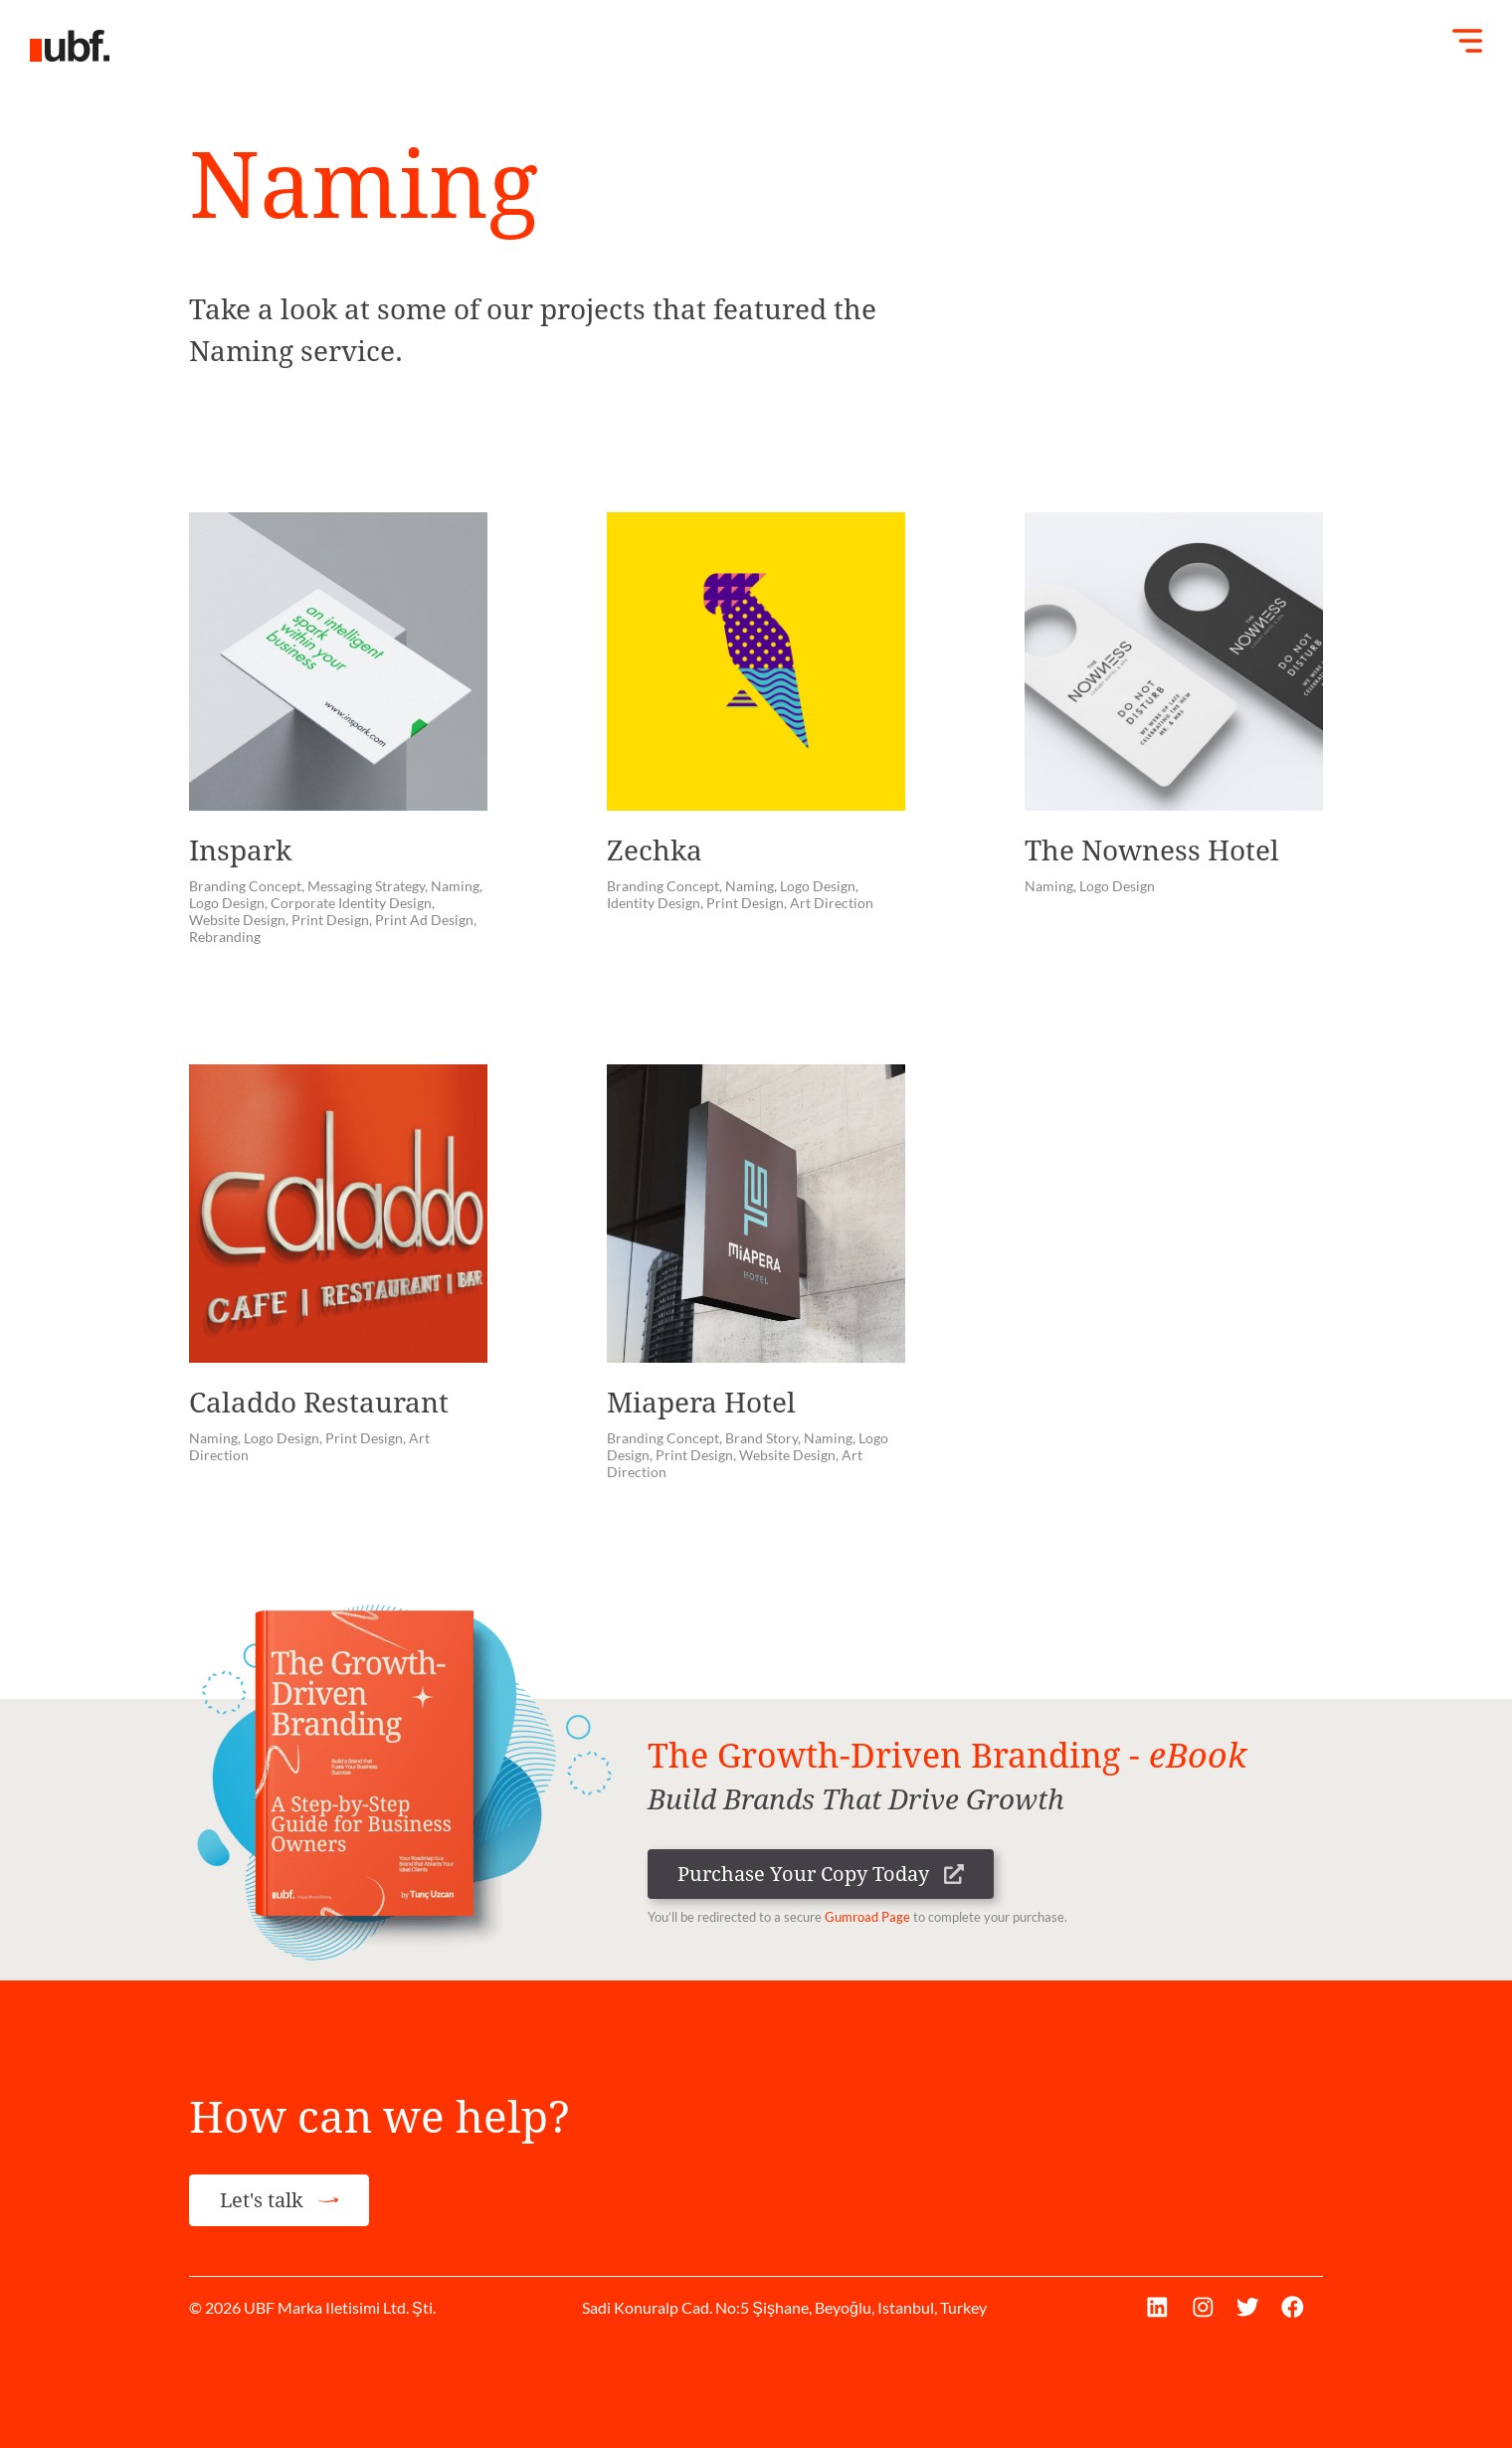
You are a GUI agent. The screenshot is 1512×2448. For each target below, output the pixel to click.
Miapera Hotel (701, 1403)
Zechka (654, 851)
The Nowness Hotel (1152, 851)
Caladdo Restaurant (319, 1403)
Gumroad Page (867, 1917)
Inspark (240, 851)
